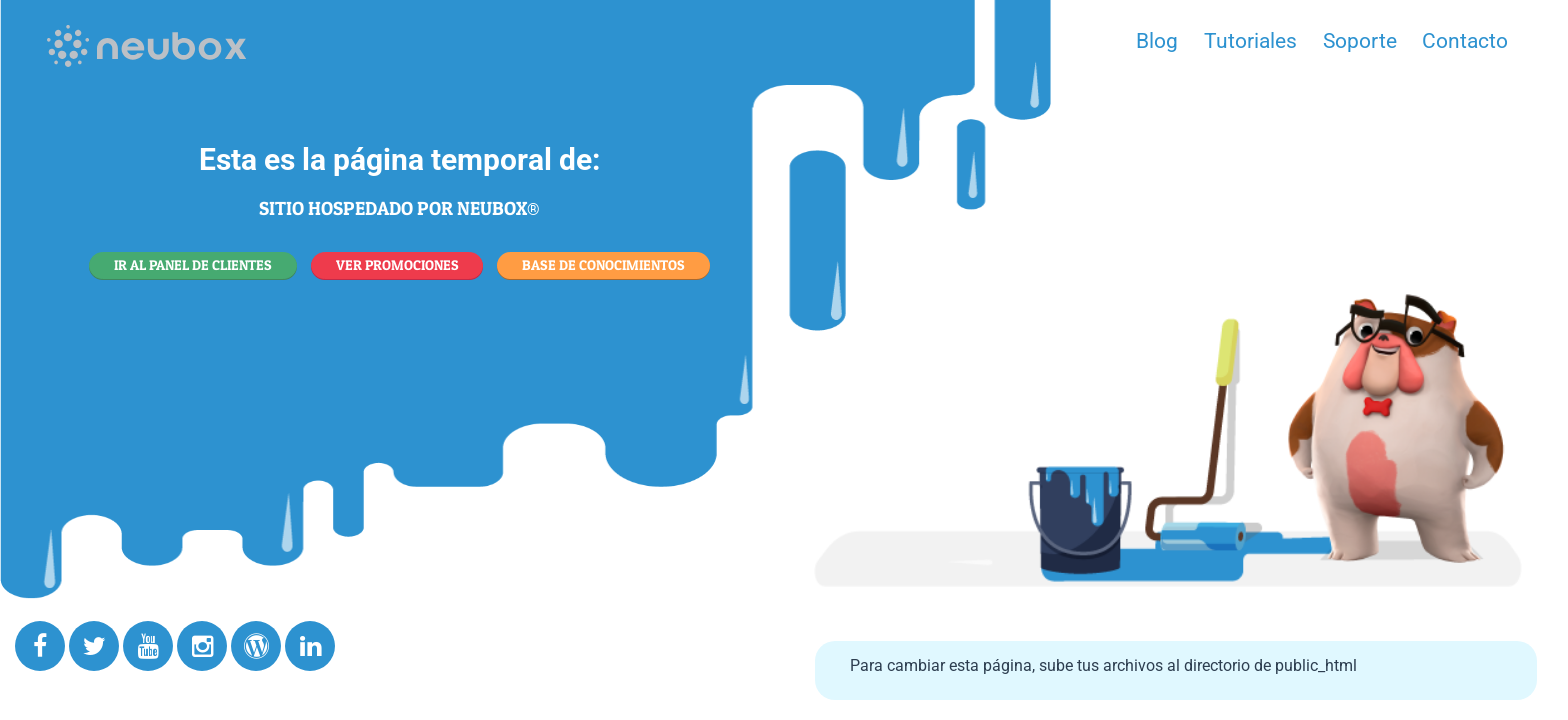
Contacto (1465, 41)
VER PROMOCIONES (397, 264)
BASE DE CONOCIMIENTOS (603, 264)
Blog (1157, 41)
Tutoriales (1250, 41)
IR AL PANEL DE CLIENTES (193, 264)
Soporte (1360, 41)
